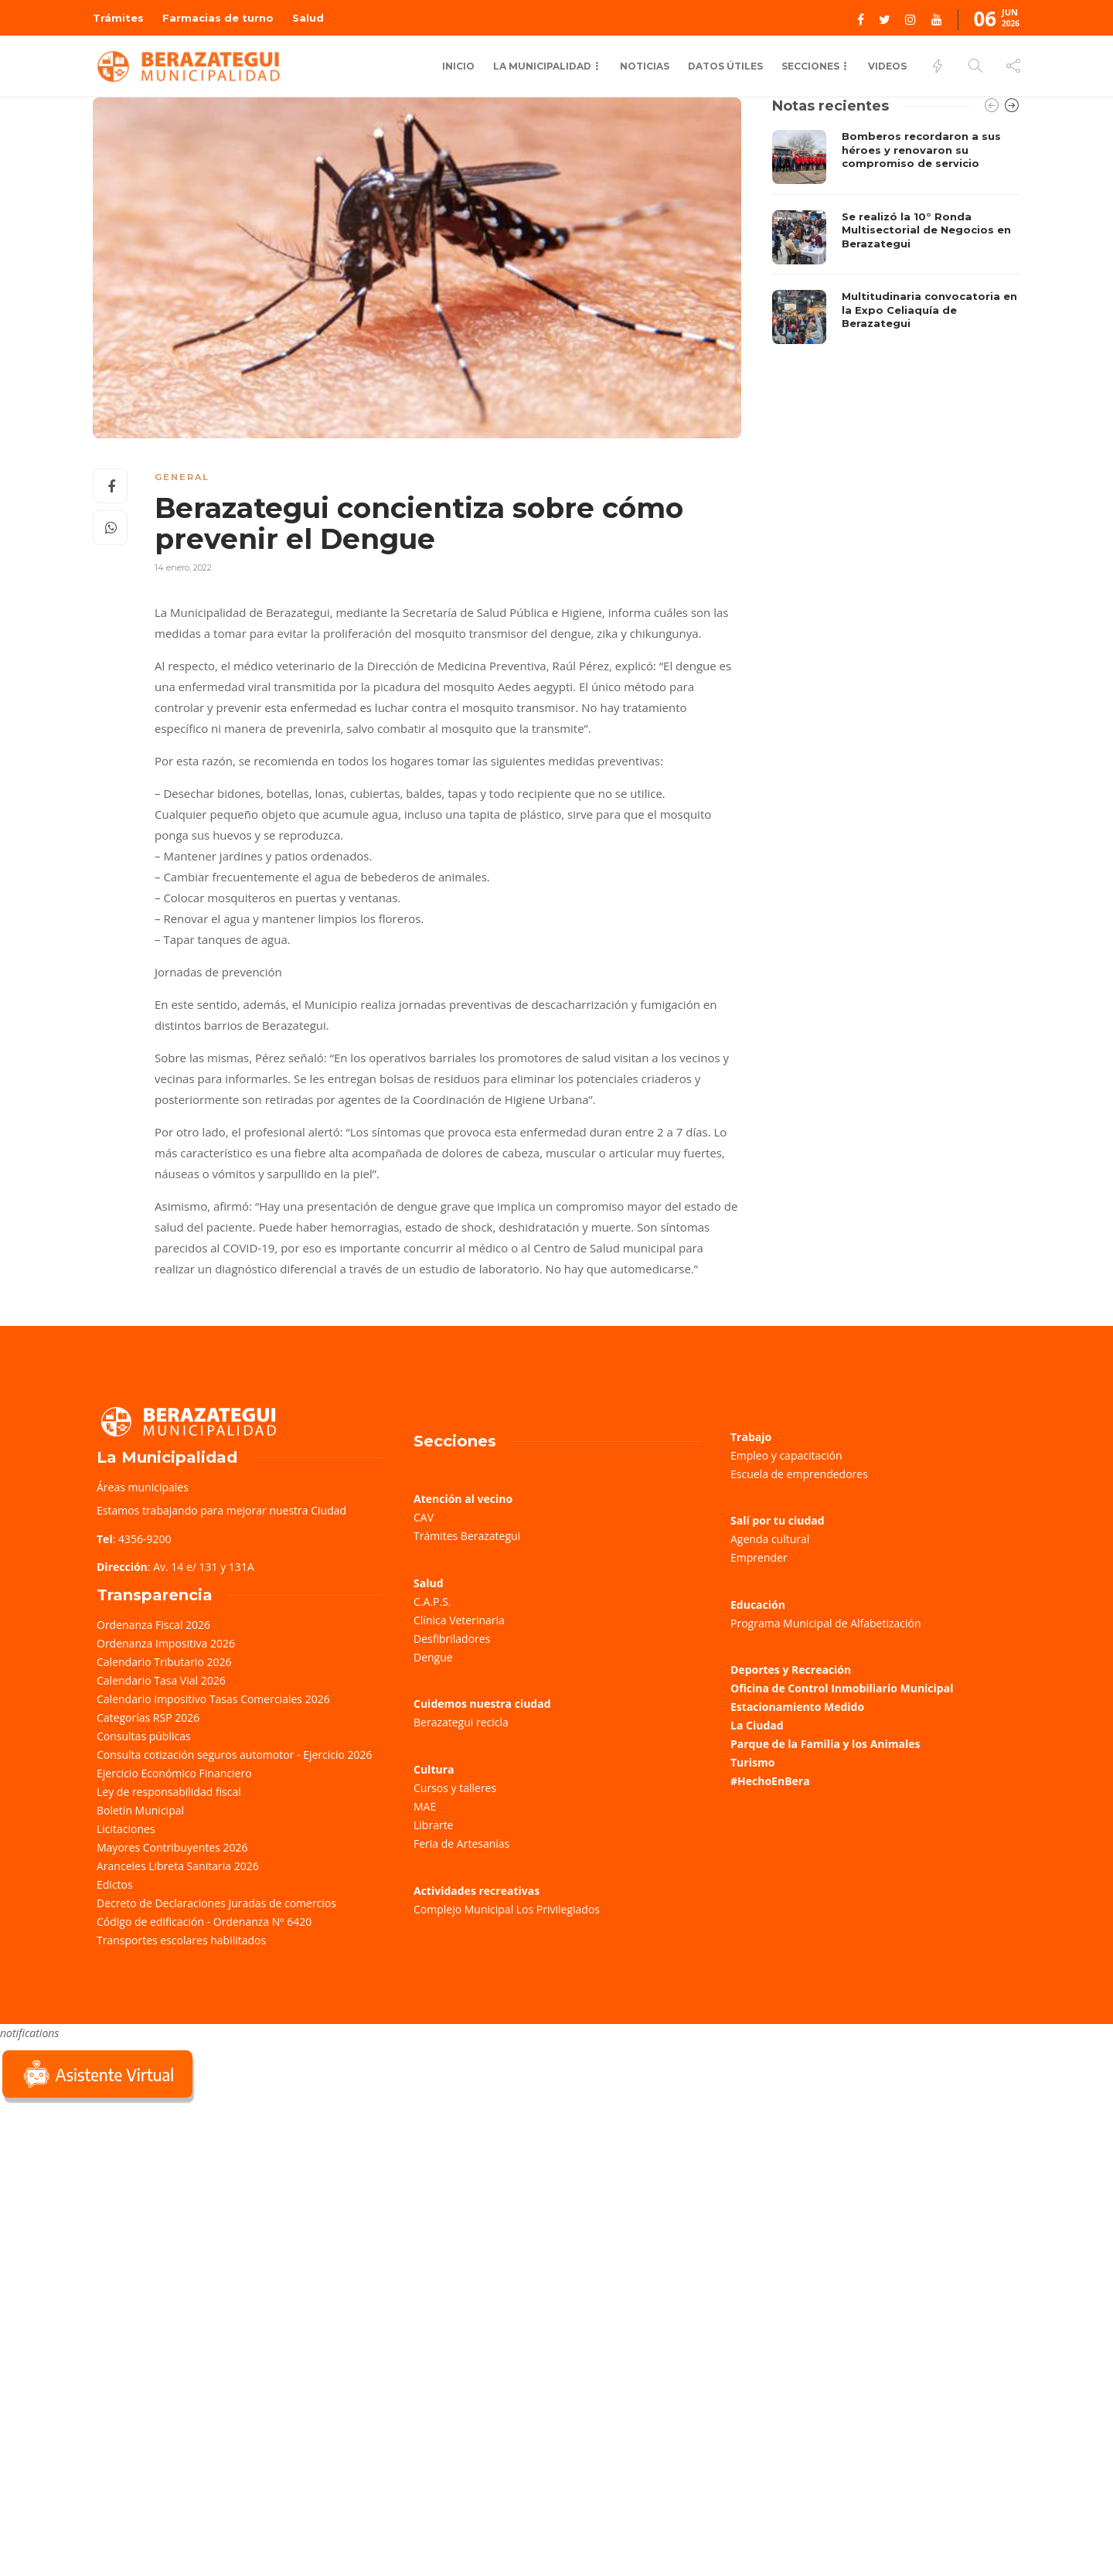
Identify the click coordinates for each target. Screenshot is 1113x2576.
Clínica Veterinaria (459, 1620)
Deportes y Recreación (790, 1669)
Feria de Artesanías (461, 1843)
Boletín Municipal (140, 1810)
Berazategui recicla (461, 1722)
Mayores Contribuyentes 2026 (172, 1847)
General (182, 477)
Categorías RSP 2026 (148, 1717)
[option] (896, 237)
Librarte (433, 1825)
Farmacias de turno (218, 18)
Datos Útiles (725, 66)
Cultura (434, 1769)
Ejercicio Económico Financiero (174, 1773)
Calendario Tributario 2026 (164, 1661)
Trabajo (750, 1436)
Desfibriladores (452, 1638)
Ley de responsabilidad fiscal (169, 1791)
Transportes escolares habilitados (181, 1940)
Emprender (759, 1557)
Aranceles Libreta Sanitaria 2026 (178, 1866)
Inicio (458, 66)
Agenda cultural (769, 1539)
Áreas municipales (143, 1487)
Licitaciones (126, 1828)
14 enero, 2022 (183, 567)
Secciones (810, 66)
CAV (424, 1517)
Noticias (644, 66)
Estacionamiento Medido (797, 1706)
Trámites (118, 18)
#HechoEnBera (770, 1781)
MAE (425, 1806)
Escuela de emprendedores (799, 1474)
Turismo (752, 1762)
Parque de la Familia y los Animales (825, 1743)
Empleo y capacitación (786, 1455)
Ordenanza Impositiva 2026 (166, 1643)
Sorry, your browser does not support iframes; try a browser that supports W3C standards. (116, 2216)
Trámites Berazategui (467, 1535)
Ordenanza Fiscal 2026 (153, 1624)
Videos (887, 66)
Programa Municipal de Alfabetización (825, 1623)
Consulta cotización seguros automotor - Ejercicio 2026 (235, 1754)
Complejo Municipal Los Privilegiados (507, 1909)
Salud (308, 18)
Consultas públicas (144, 1736)
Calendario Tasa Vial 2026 (161, 1680)
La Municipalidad (542, 66)
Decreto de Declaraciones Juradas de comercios (216, 1903)
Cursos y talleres (455, 1787)
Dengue (433, 1657)
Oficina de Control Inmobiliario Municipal (841, 1688)
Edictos (115, 1884)
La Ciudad (757, 1725)
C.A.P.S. (432, 1601)
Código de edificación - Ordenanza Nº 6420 (204, 1921)
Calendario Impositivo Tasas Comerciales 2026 (213, 1699)
